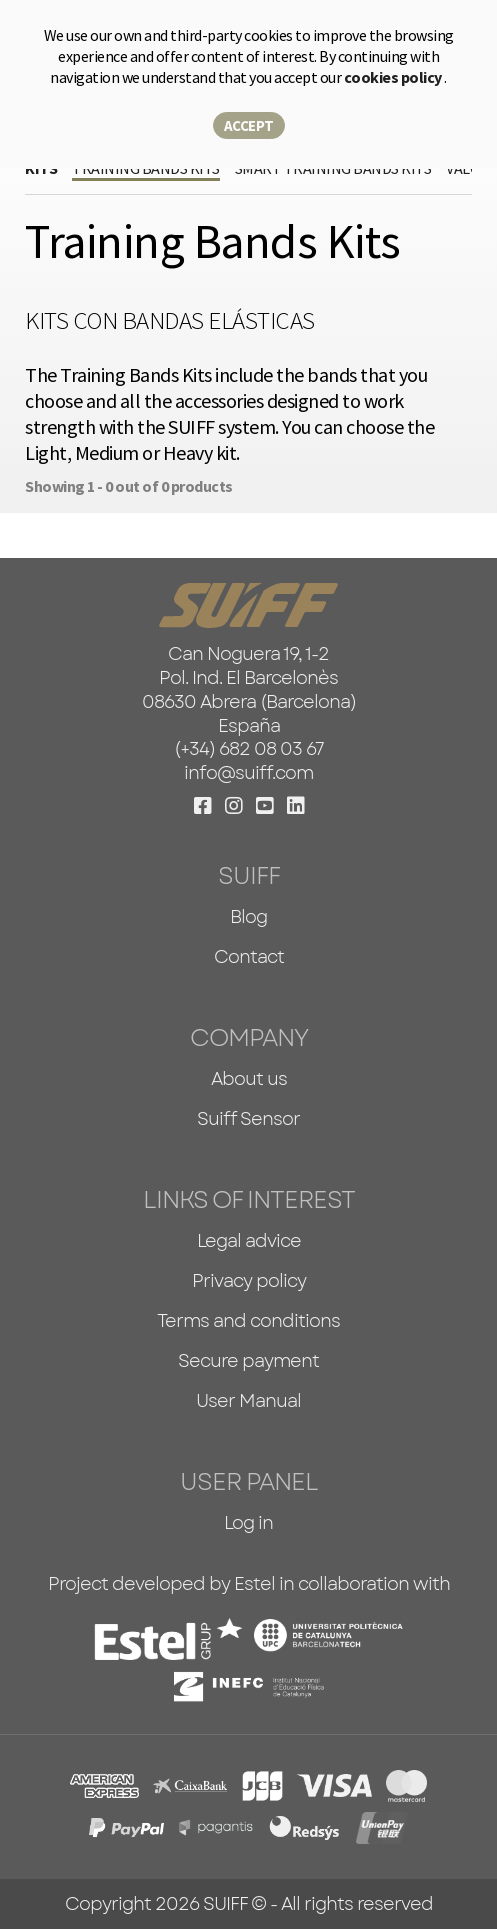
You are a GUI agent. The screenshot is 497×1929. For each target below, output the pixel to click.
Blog (248, 917)
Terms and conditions (248, 1321)
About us (249, 1079)
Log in (248, 1523)
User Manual (248, 1401)
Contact (249, 957)
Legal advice (249, 1241)
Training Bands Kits (146, 168)
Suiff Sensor (248, 1119)
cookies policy (394, 77)
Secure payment (248, 1361)
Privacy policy (249, 1281)
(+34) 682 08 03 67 (249, 749)
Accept (249, 125)
